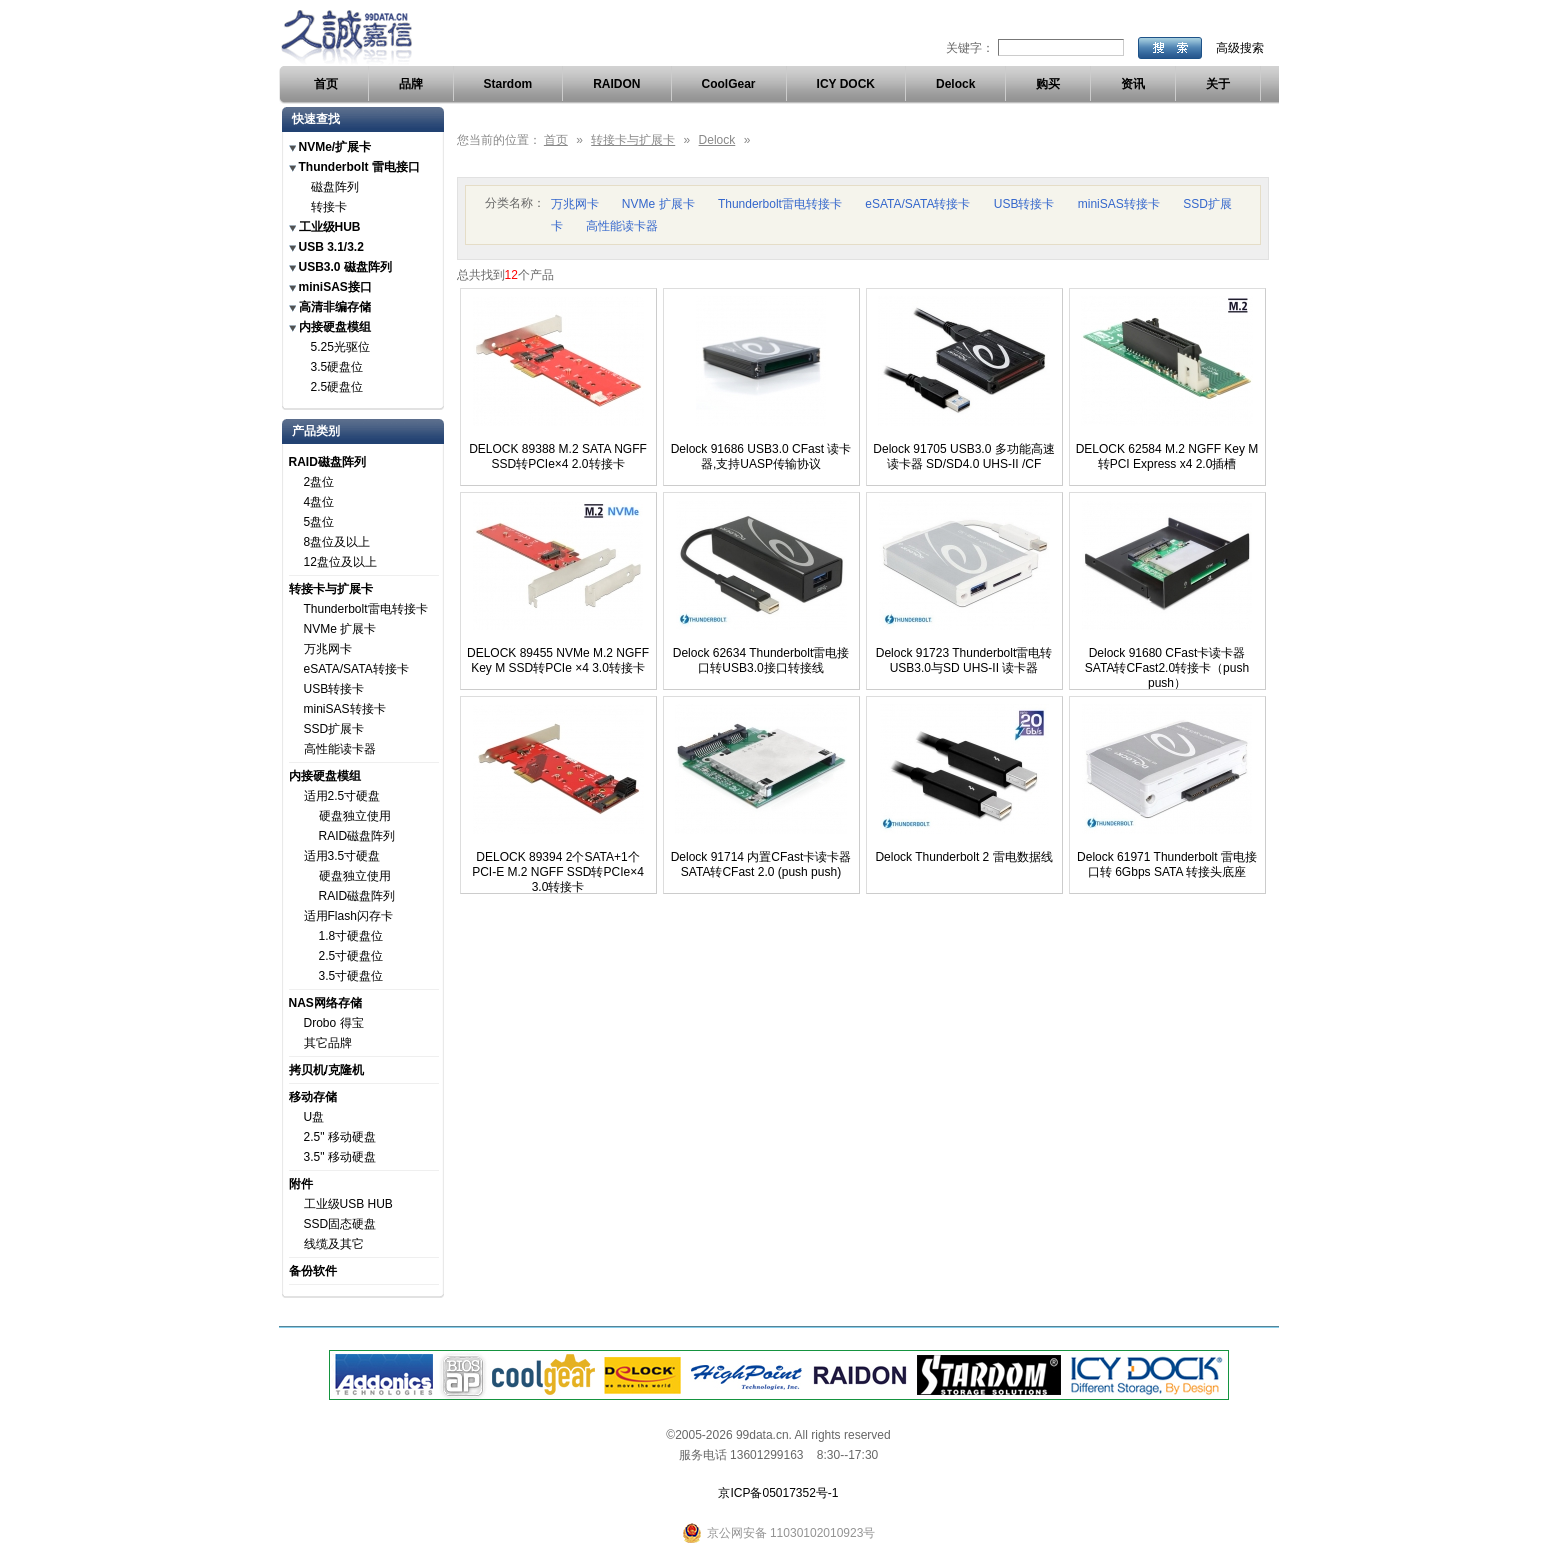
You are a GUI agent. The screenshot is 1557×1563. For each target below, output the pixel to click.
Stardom (508, 84)
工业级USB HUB (348, 1204)
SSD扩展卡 (334, 729)
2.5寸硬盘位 (351, 956)
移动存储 (313, 1097)
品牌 (411, 84)
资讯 (1133, 84)
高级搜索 (1240, 48)
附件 (301, 1184)
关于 (1218, 84)
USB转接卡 (334, 689)
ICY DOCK (846, 84)
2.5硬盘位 (337, 387)
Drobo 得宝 (334, 1023)
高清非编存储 (335, 307)
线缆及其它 (334, 1244)
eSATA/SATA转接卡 (356, 669)
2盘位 (319, 482)
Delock (955, 84)
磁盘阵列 (335, 187)
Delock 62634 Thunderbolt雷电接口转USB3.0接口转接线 (761, 660)
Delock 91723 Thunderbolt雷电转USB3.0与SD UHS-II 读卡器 (964, 660)
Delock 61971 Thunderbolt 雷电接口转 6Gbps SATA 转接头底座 (1167, 864)
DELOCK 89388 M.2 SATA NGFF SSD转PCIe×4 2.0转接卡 (558, 456)
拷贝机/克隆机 (326, 1070)
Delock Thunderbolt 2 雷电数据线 (963, 857)
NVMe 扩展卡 (340, 629)
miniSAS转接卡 (345, 709)
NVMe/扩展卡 (335, 147)
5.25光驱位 (340, 347)
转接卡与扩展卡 (331, 589)
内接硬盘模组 (335, 327)
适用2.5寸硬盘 (342, 796)
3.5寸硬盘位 (351, 976)
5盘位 (319, 522)
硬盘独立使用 (355, 816)
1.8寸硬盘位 (351, 936)
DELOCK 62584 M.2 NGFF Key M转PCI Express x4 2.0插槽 (1167, 456)
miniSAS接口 (335, 287)
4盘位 (319, 502)
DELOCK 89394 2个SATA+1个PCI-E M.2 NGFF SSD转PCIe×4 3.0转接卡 (558, 872)
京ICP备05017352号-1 (778, 1493)
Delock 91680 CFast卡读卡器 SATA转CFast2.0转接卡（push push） (1167, 668)
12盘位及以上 (340, 562)
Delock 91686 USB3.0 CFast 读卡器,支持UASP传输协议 (761, 456)
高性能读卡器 (340, 749)
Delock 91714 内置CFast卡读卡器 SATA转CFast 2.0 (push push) (761, 864)
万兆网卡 (328, 649)
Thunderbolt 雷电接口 (359, 167)
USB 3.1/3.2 (331, 247)
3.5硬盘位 (337, 367)
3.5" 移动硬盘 (340, 1157)
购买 (1048, 84)
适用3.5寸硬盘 (342, 856)
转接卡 (329, 207)
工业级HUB (330, 227)
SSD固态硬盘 (340, 1224)
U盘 (314, 1117)
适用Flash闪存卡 (348, 916)
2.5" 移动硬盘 (340, 1137)
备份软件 (313, 1271)
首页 (326, 84)
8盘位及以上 (337, 542)
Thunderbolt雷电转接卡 (366, 609)
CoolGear (729, 84)
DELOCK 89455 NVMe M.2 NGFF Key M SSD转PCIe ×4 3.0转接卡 (558, 660)
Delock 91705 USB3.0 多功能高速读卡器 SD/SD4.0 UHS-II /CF (963, 456)
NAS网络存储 (325, 1003)
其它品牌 (328, 1043)
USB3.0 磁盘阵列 (345, 267)
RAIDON (616, 84)
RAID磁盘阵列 (327, 462)
